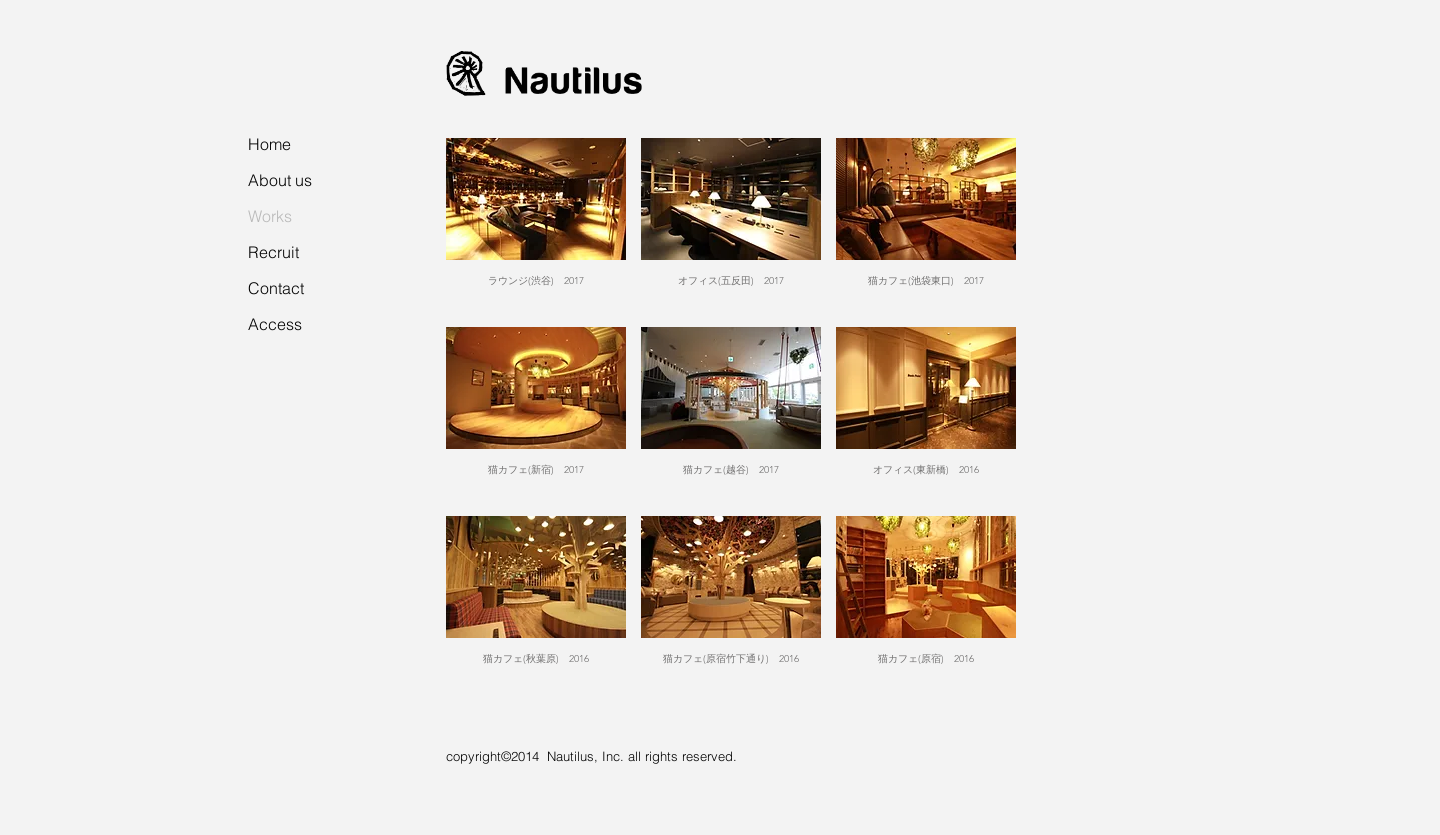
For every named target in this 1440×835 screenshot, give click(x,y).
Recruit (273, 252)
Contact (276, 288)
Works (270, 216)
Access (275, 324)
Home (269, 144)
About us (280, 180)
